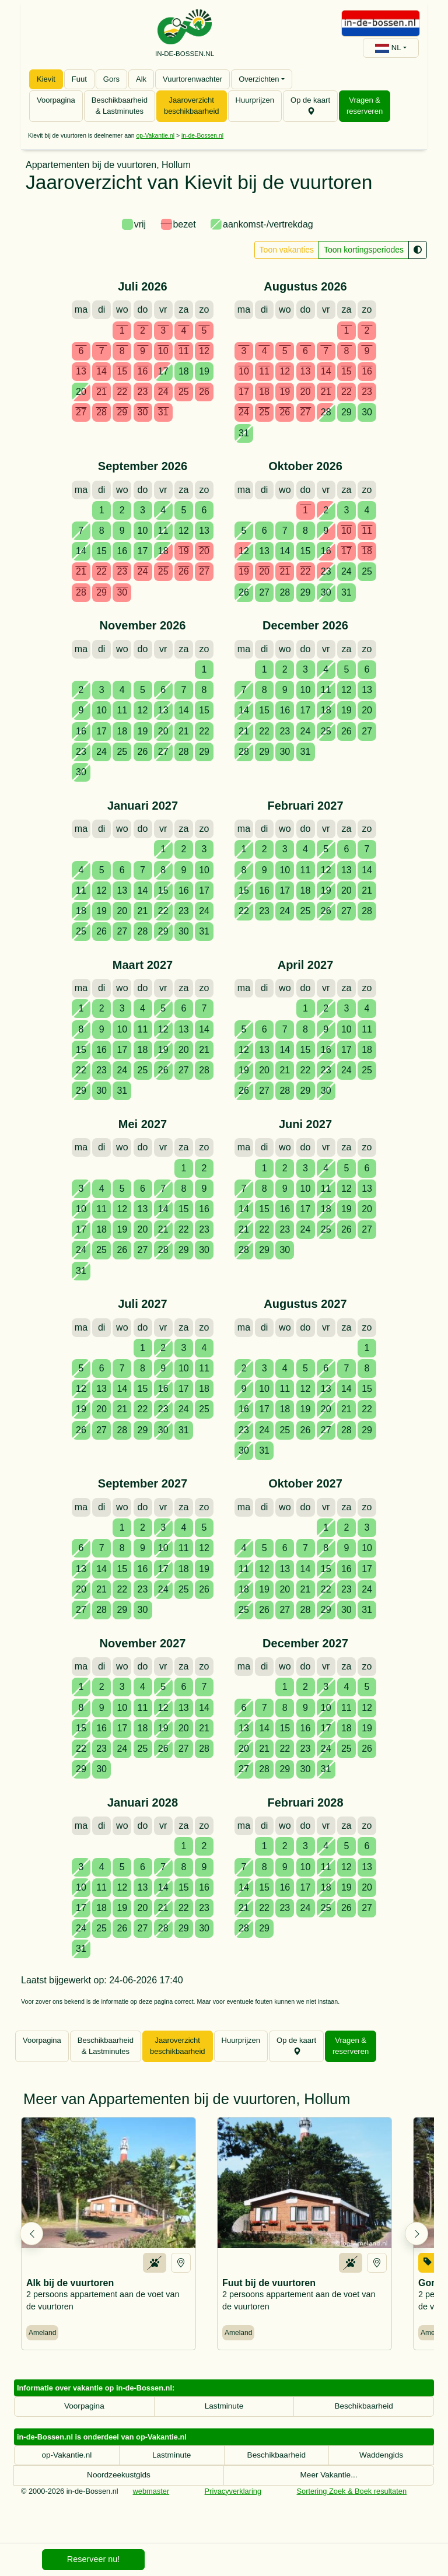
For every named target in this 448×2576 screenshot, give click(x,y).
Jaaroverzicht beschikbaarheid (191, 106)
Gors (111, 79)
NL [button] (388, 48)
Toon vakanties (287, 249)
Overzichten (259, 79)
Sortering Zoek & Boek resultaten (352, 2502)
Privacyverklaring (233, 2502)
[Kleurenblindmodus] (417, 250)
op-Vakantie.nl (155, 135)
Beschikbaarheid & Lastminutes (120, 106)
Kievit (46, 79)
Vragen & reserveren (364, 106)
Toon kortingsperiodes (364, 249)
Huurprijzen (255, 100)
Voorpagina (56, 100)
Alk (141, 79)
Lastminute (224, 2417)
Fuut (79, 79)
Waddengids (381, 2466)
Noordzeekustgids (118, 2486)
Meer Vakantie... (329, 2486)
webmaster (151, 2502)
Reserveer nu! (93, 2559)
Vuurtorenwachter (192, 79)
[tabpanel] (224, 1111)
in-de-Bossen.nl (202, 135)
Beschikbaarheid (363, 2417)
